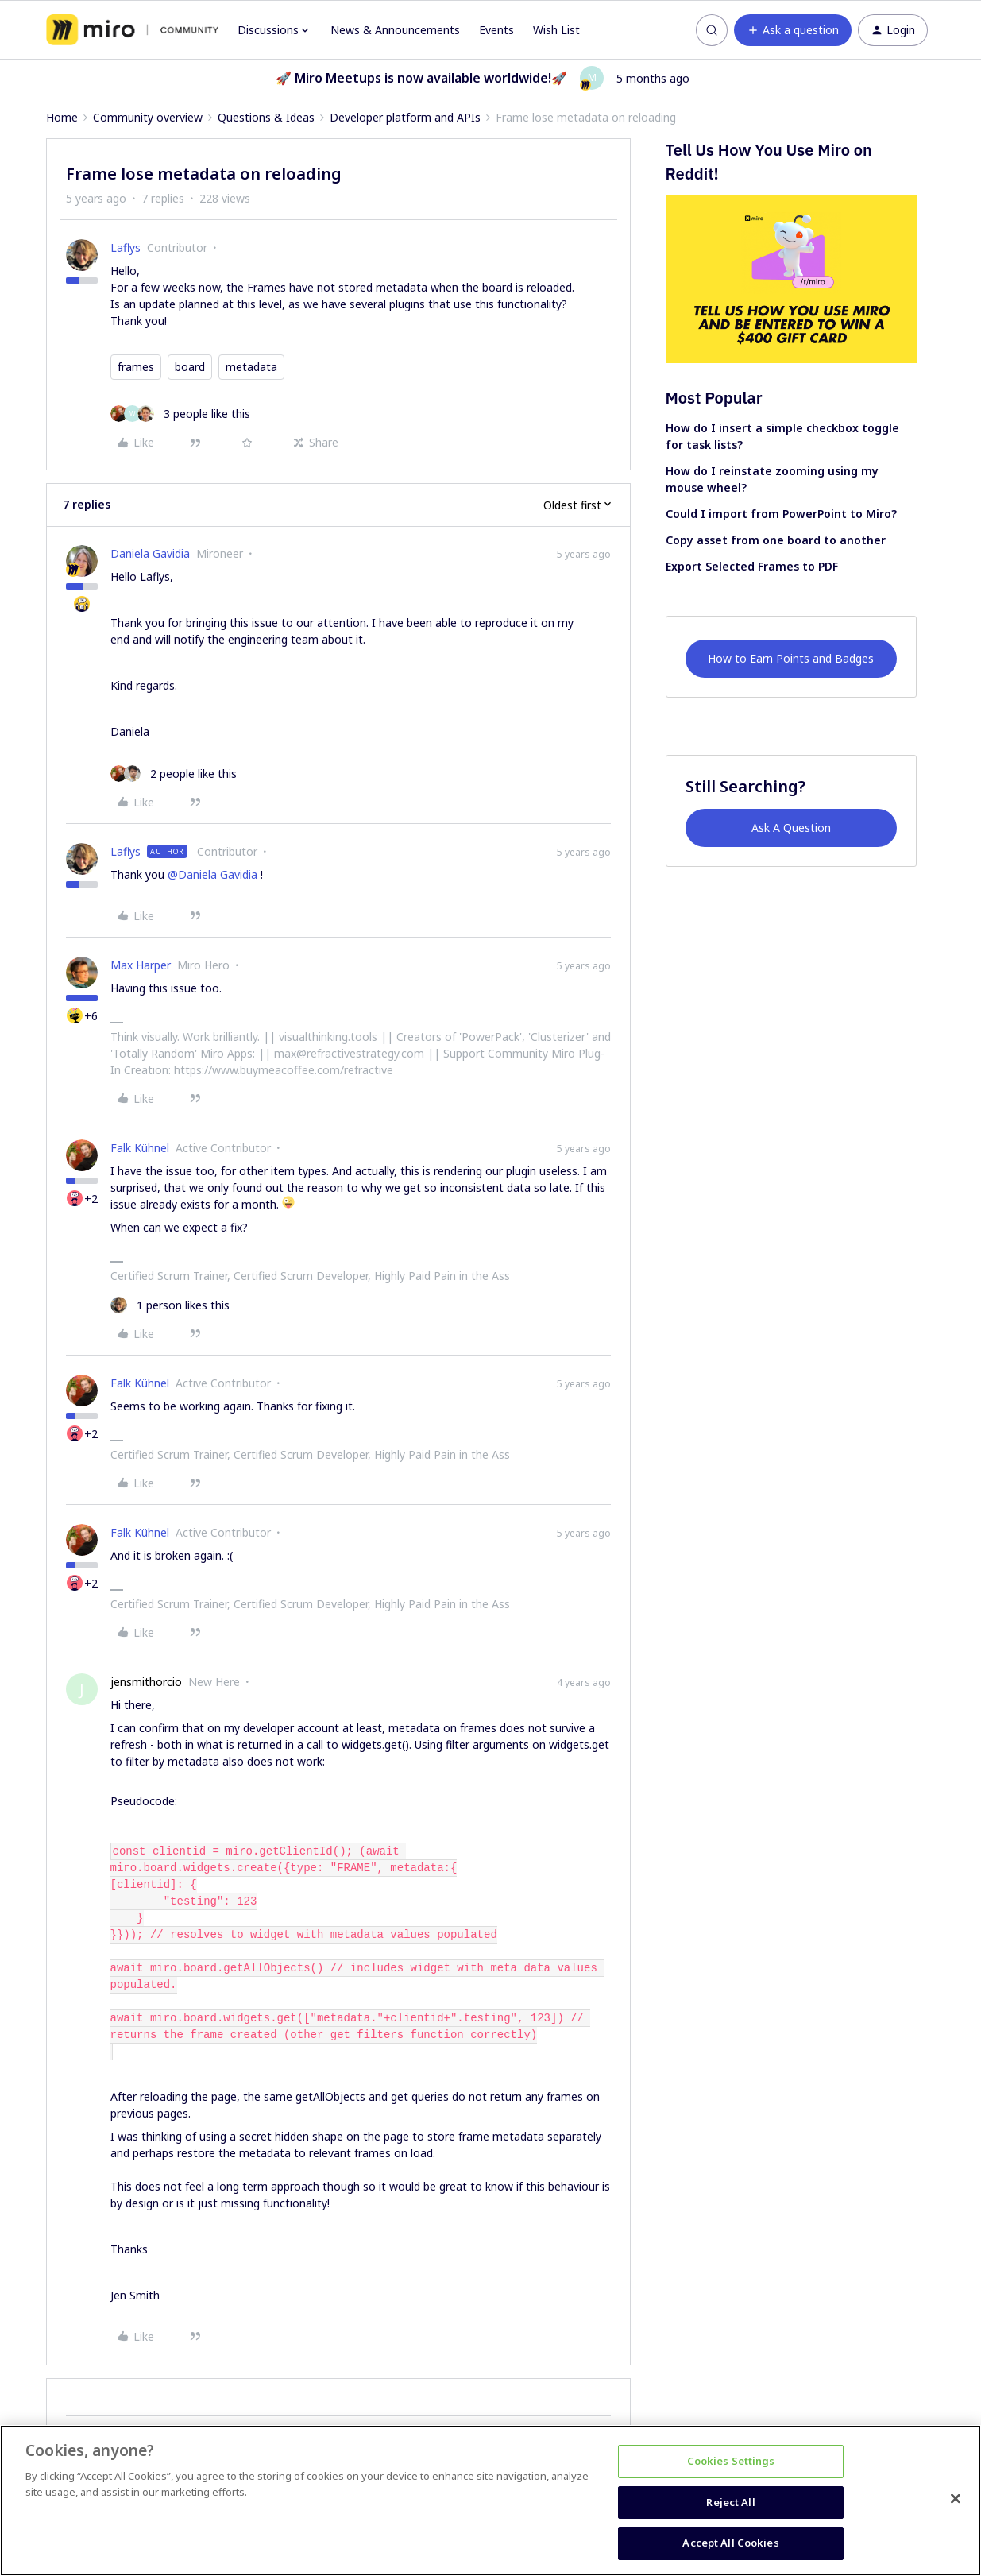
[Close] (955, 2498)
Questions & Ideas (266, 117)
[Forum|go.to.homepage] (132, 30)
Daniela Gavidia (150, 553)
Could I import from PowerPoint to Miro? (781, 513)
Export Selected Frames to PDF (752, 566)
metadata (251, 366)
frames (136, 366)
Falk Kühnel (139, 1147)
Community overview (148, 117)
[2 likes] (173, 773)
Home (62, 117)
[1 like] (170, 1305)
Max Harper (140, 965)
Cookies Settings (731, 2461)
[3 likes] (180, 413)
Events (496, 29)
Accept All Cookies (730, 2542)
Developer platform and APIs (405, 117)
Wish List (556, 29)
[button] (793, 30)
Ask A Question (791, 827)
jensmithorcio (146, 1681)
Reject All (730, 2502)
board (190, 366)
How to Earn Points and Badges (791, 658)
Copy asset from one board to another (776, 539)
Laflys (125, 247)
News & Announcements (395, 29)
